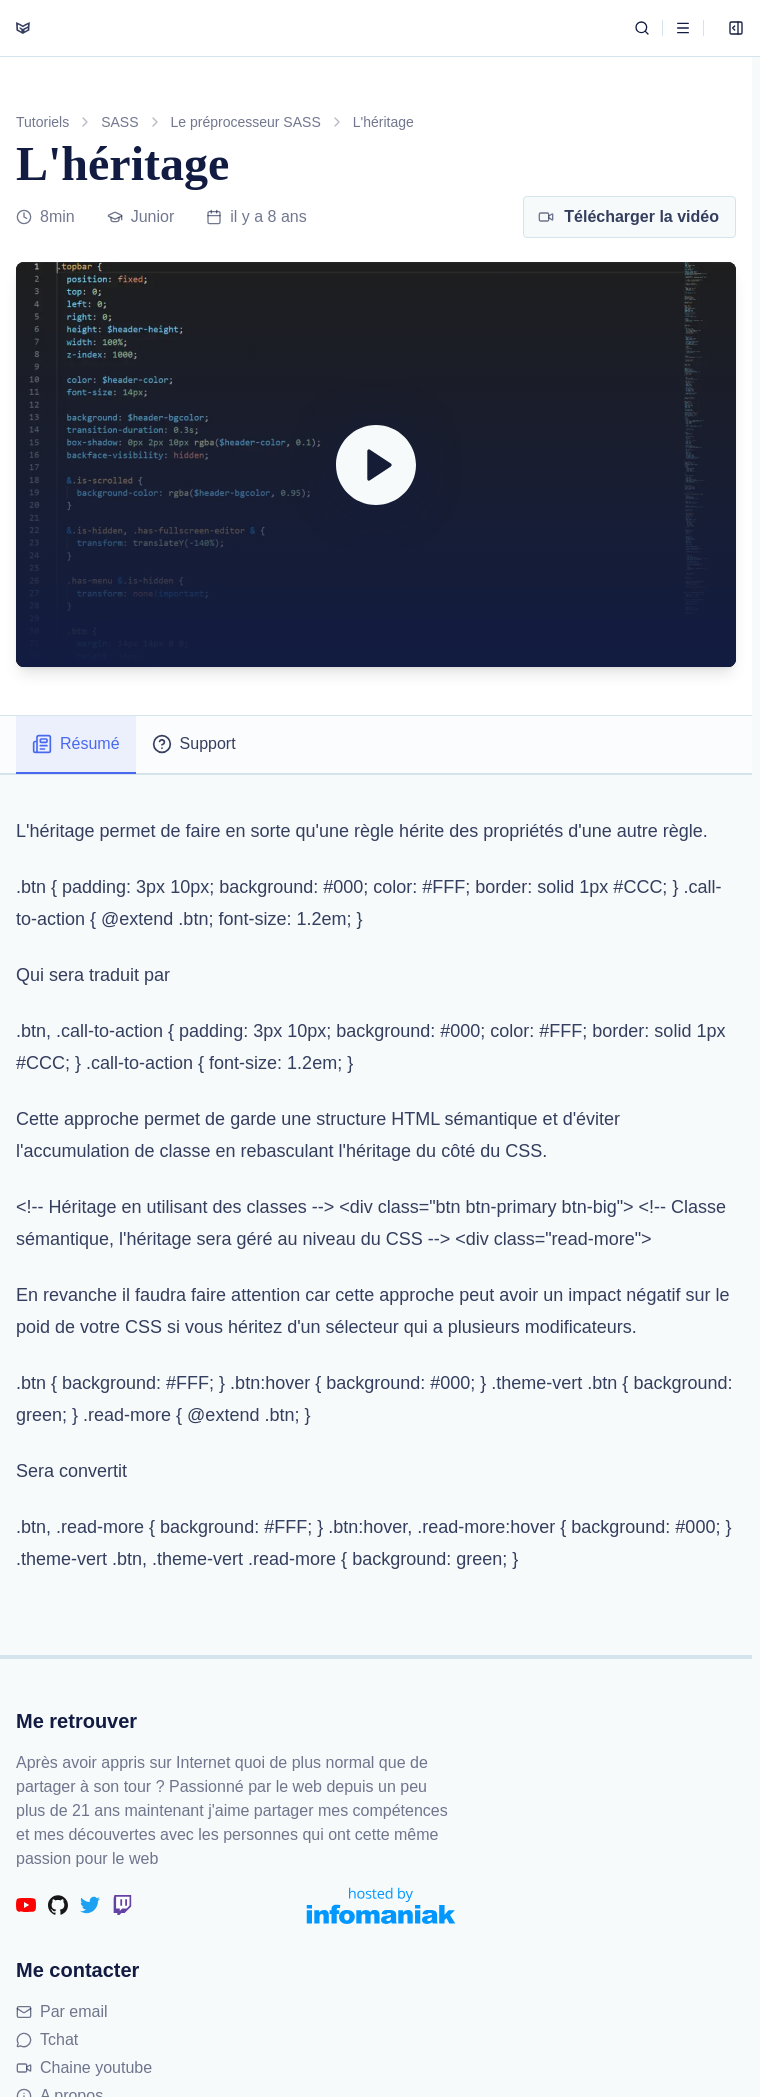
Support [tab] (194, 744)
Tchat (47, 2039)
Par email (62, 2011)
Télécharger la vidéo (628, 216)
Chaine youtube (84, 2067)
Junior (141, 216)
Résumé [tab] (76, 744)
